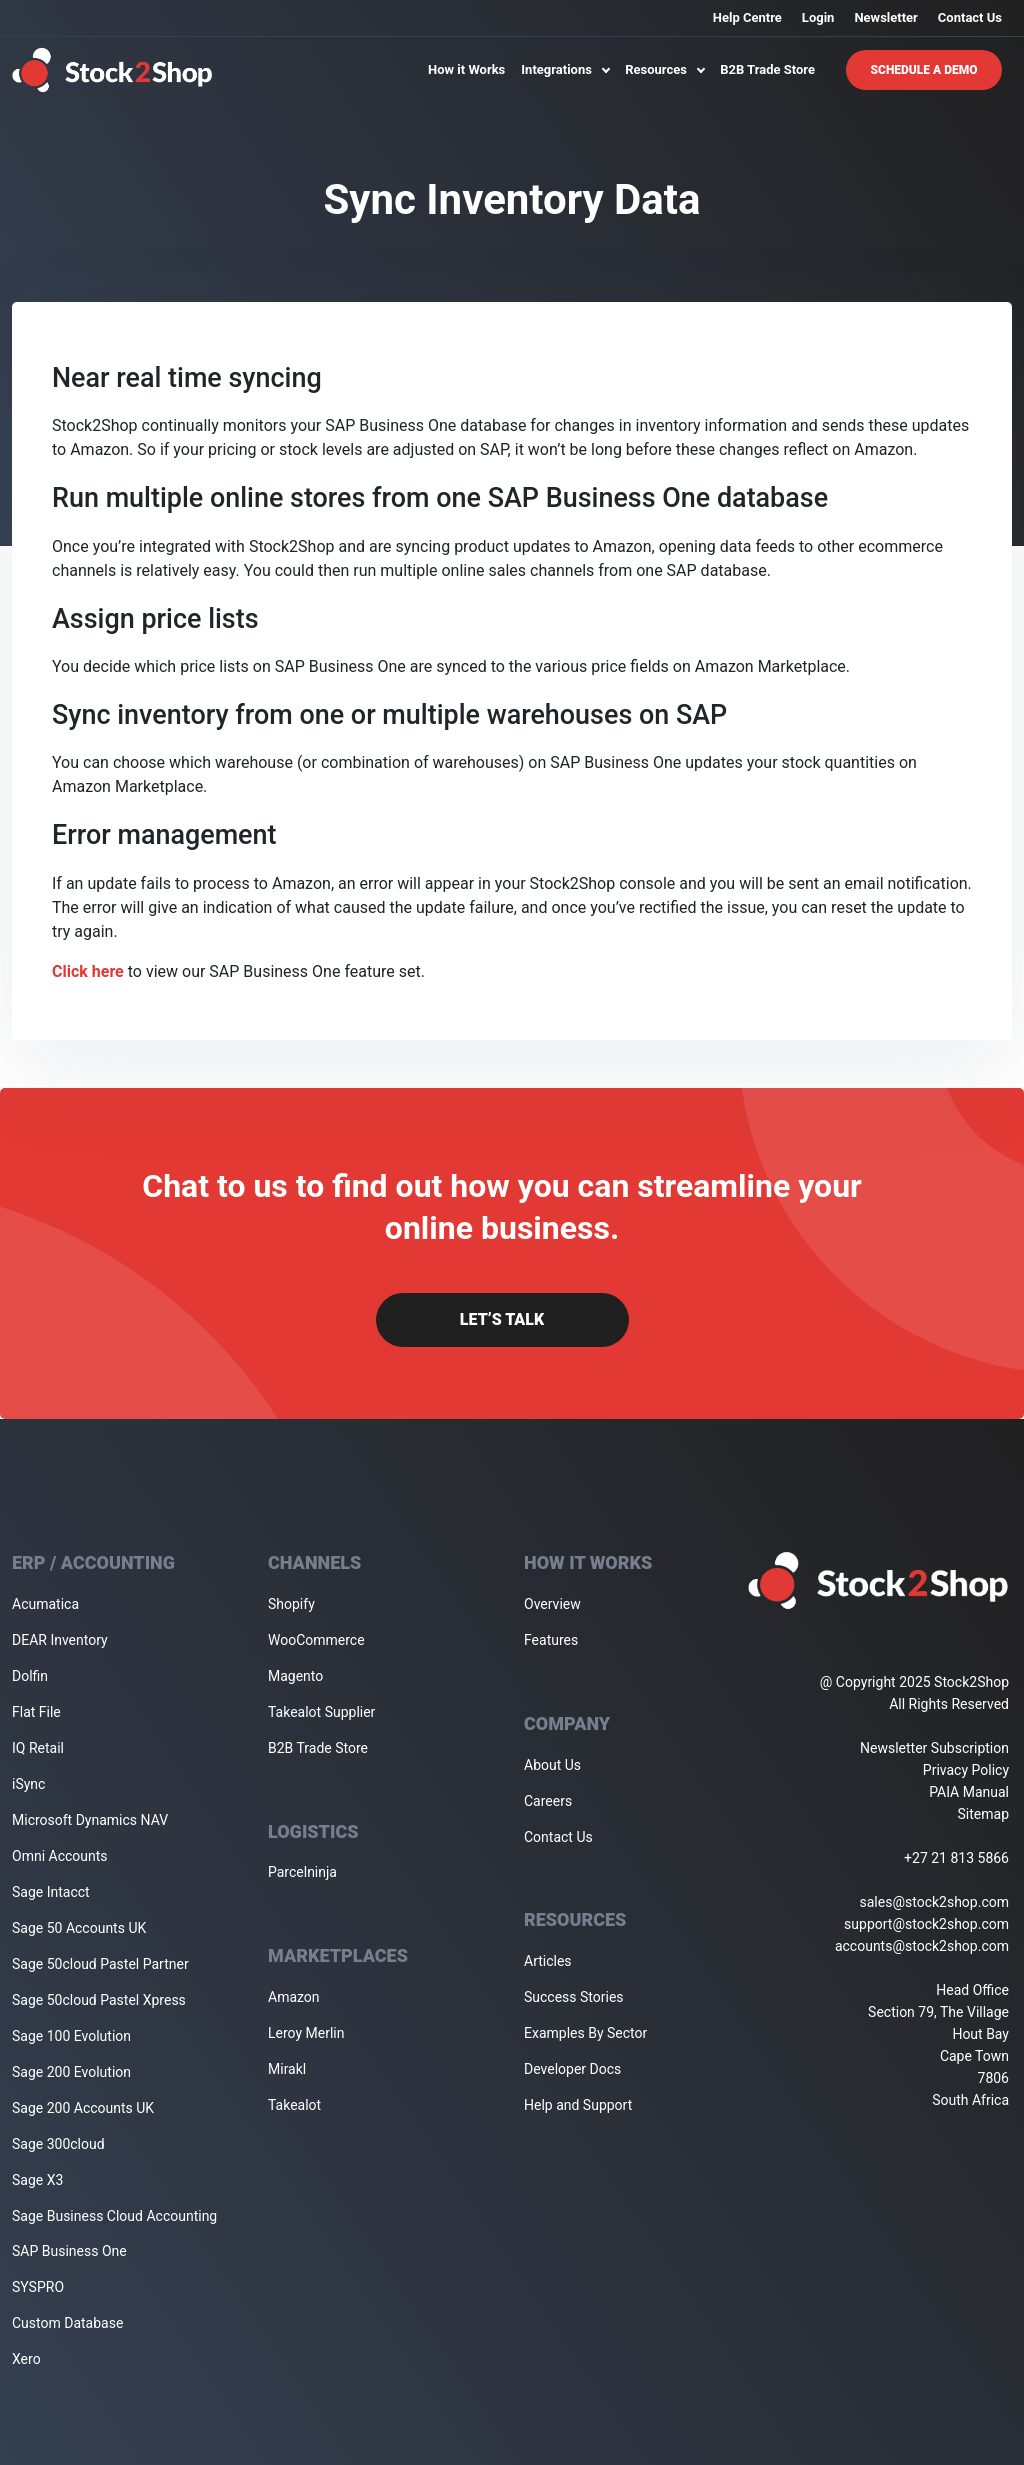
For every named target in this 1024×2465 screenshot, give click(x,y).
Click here (88, 971)
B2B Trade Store (767, 69)
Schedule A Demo (924, 70)
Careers (548, 1801)
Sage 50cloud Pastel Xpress (99, 2000)
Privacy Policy (966, 1770)
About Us (552, 1765)
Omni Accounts (60, 1856)
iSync (28, 1784)
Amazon (294, 1997)
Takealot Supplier (321, 1712)
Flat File (36, 1712)
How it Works (466, 69)
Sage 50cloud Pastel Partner (100, 1964)
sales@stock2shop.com (934, 1902)
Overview (552, 1604)
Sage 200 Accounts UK (83, 2108)
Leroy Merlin (306, 2033)
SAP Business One (69, 2251)
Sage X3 (37, 2180)
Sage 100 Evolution (71, 2036)
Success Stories (574, 1997)
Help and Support (578, 2105)
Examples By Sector (585, 2033)
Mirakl (287, 2069)
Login (818, 17)
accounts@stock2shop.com (922, 1946)
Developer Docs (572, 2069)
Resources (664, 69)
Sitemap (983, 1814)
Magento (295, 1676)
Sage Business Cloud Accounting (114, 2216)
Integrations (565, 69)
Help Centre (747, 17)
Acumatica (45, 1604)
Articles (548, 1961)
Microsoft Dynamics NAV (90, 1820)
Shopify (291, 1604)
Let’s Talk (502, 1319)
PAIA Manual (969, 1792)
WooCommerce (316, 1640)
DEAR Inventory (60, 1640)
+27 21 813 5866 (956, 1858)
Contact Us (970, 17)
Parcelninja (302, 1872)
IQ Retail (38, 1748)
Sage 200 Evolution (71, 2072)
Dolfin (30, 1676)
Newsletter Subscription (934, 1748)
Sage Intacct (51, 1892)
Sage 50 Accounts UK (79, 1928)
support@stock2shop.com (926, 1924)
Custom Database (67, 2323)
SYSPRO (38, 2287)
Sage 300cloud (58, 2144)
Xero (26, 2359)
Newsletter (885, 17)
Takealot (294, 2105)
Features (551, 1640)
